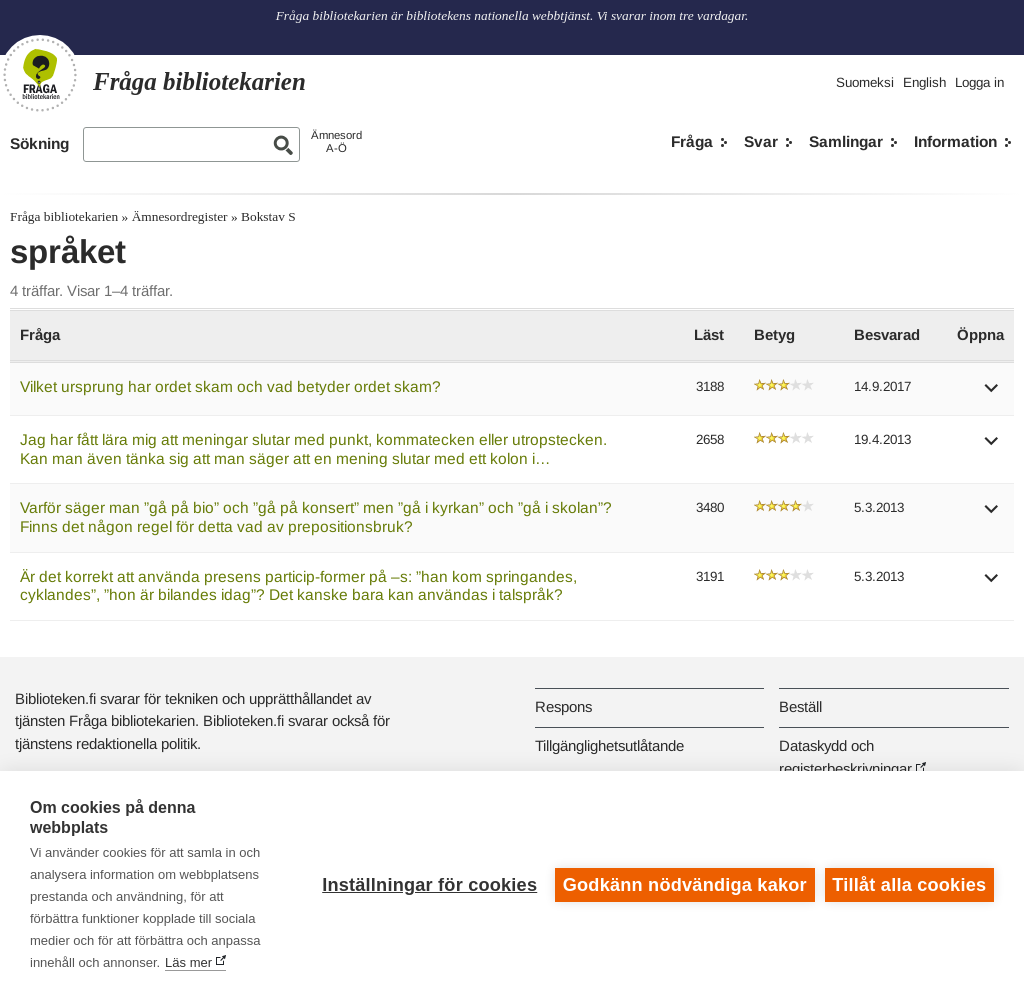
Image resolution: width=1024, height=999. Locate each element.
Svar (761, 141)
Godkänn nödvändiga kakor (685, 885)
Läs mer (188, 962)
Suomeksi (865, 82)
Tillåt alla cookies (909, 885)
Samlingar (846, 141)
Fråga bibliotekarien (64, 216)
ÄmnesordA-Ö (336, 141)
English (924, 82)
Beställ (800, 706)
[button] (992, 394)
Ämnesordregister (180, 216)
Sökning (39, 143)
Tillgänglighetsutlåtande (609, 745)
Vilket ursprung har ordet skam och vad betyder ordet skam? (230, 386)
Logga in (979, 82)
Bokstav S (268, 216)
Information (955, 141)
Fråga (692, 141)
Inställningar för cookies (429, 885)
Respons (563, 706)
